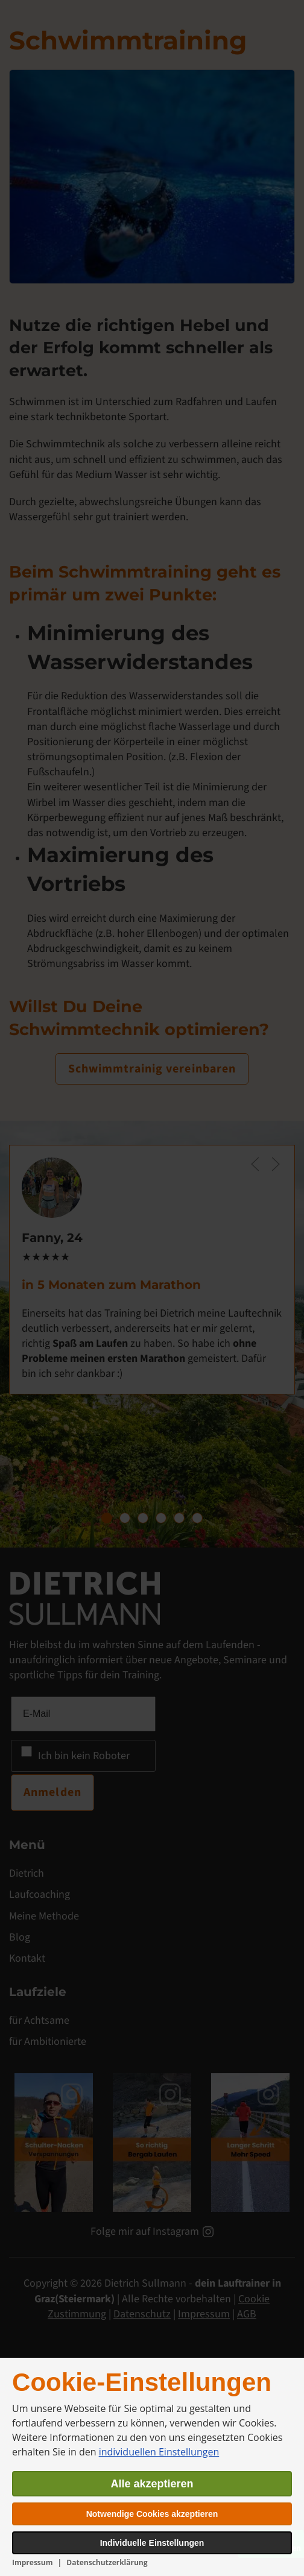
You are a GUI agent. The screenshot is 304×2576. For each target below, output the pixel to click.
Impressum (32, 2562)
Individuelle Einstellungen (152, 2543)
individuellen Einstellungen (159, 2451)
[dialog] (152, 2467)
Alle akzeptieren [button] (151, 2484)
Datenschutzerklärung (106, 2562)
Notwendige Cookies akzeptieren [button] (152, 2514)
